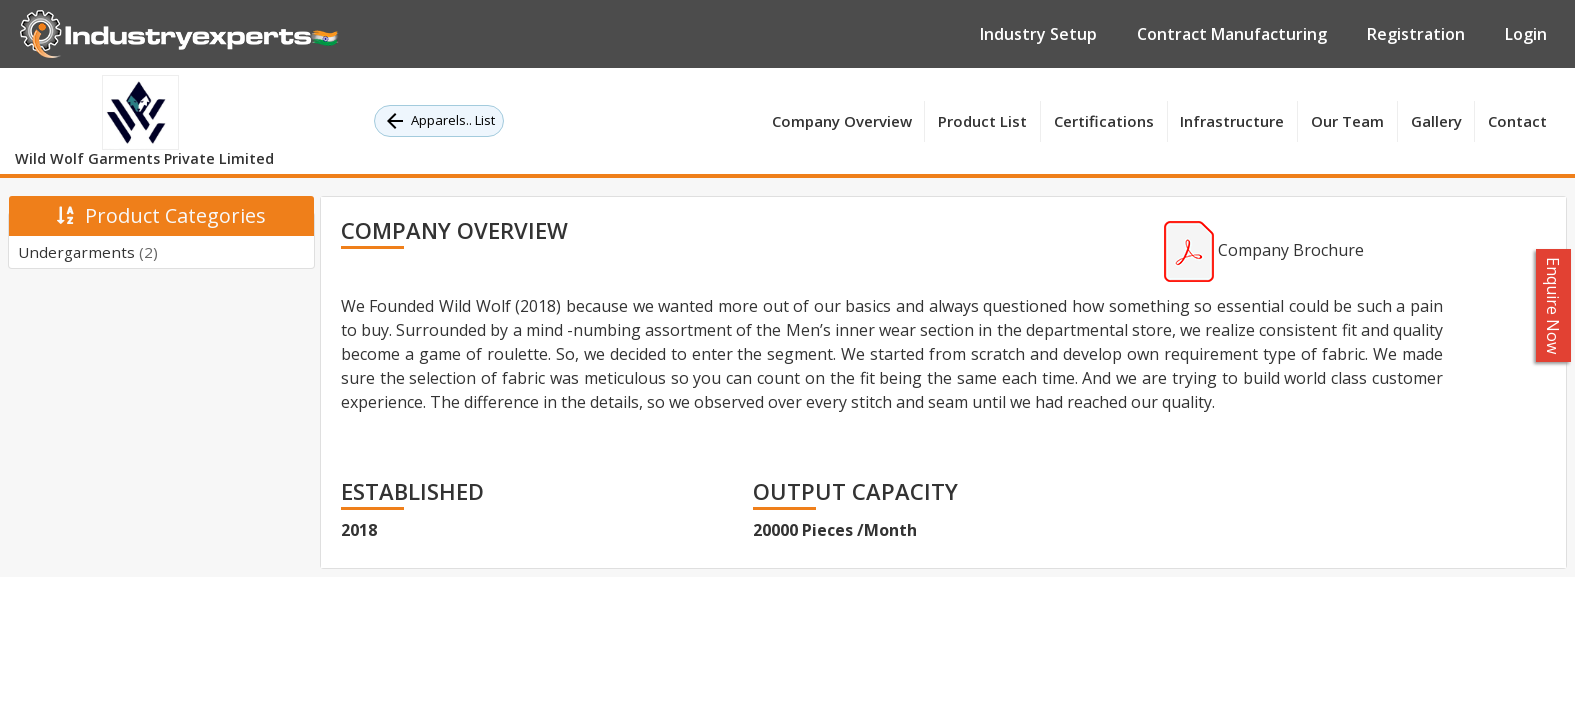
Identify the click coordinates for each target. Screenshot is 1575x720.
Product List (982, 121)
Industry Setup (1038, 34)
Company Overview (842, 121)
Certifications (1104, 121)
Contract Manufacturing (1232, 34)
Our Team (1347, 121)
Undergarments (88, 252)
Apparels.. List (439, 121)
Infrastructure (1232, 121)
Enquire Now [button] (1554, 305)
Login (1526, 34)
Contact (1517, 121)
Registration (1416, 34)
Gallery (1436, 121)
